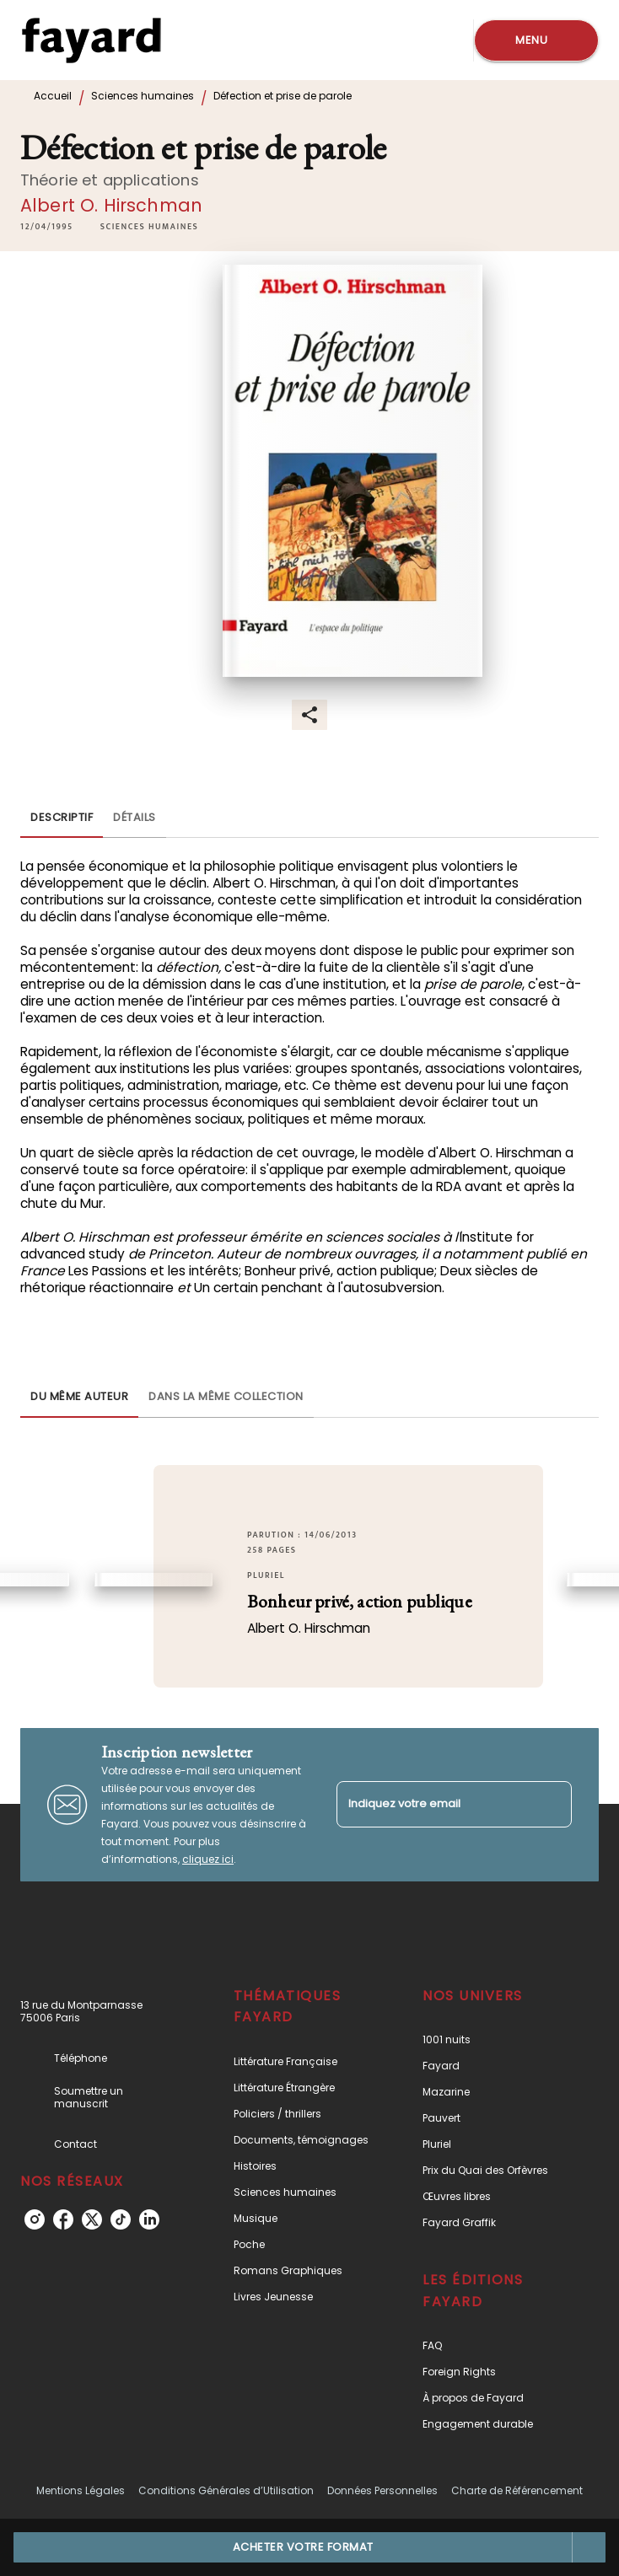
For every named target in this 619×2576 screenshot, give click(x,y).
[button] (149, 226)
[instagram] (34, 2219)
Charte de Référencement (517, 2490)
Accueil (53, 96)
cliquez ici (208, 1859)
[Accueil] (91, 40)
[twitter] (92, 2219)
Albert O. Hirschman (111, 205)
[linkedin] (149, 2219)
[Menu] (536, 40)
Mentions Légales (80, 2490)
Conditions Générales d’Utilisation (226, 2490)
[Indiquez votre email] (433, 1804)
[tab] (61, 817)
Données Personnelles (382, 2490)
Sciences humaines (142, 96)
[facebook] (63, 2219)
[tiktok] (120, 2219)
